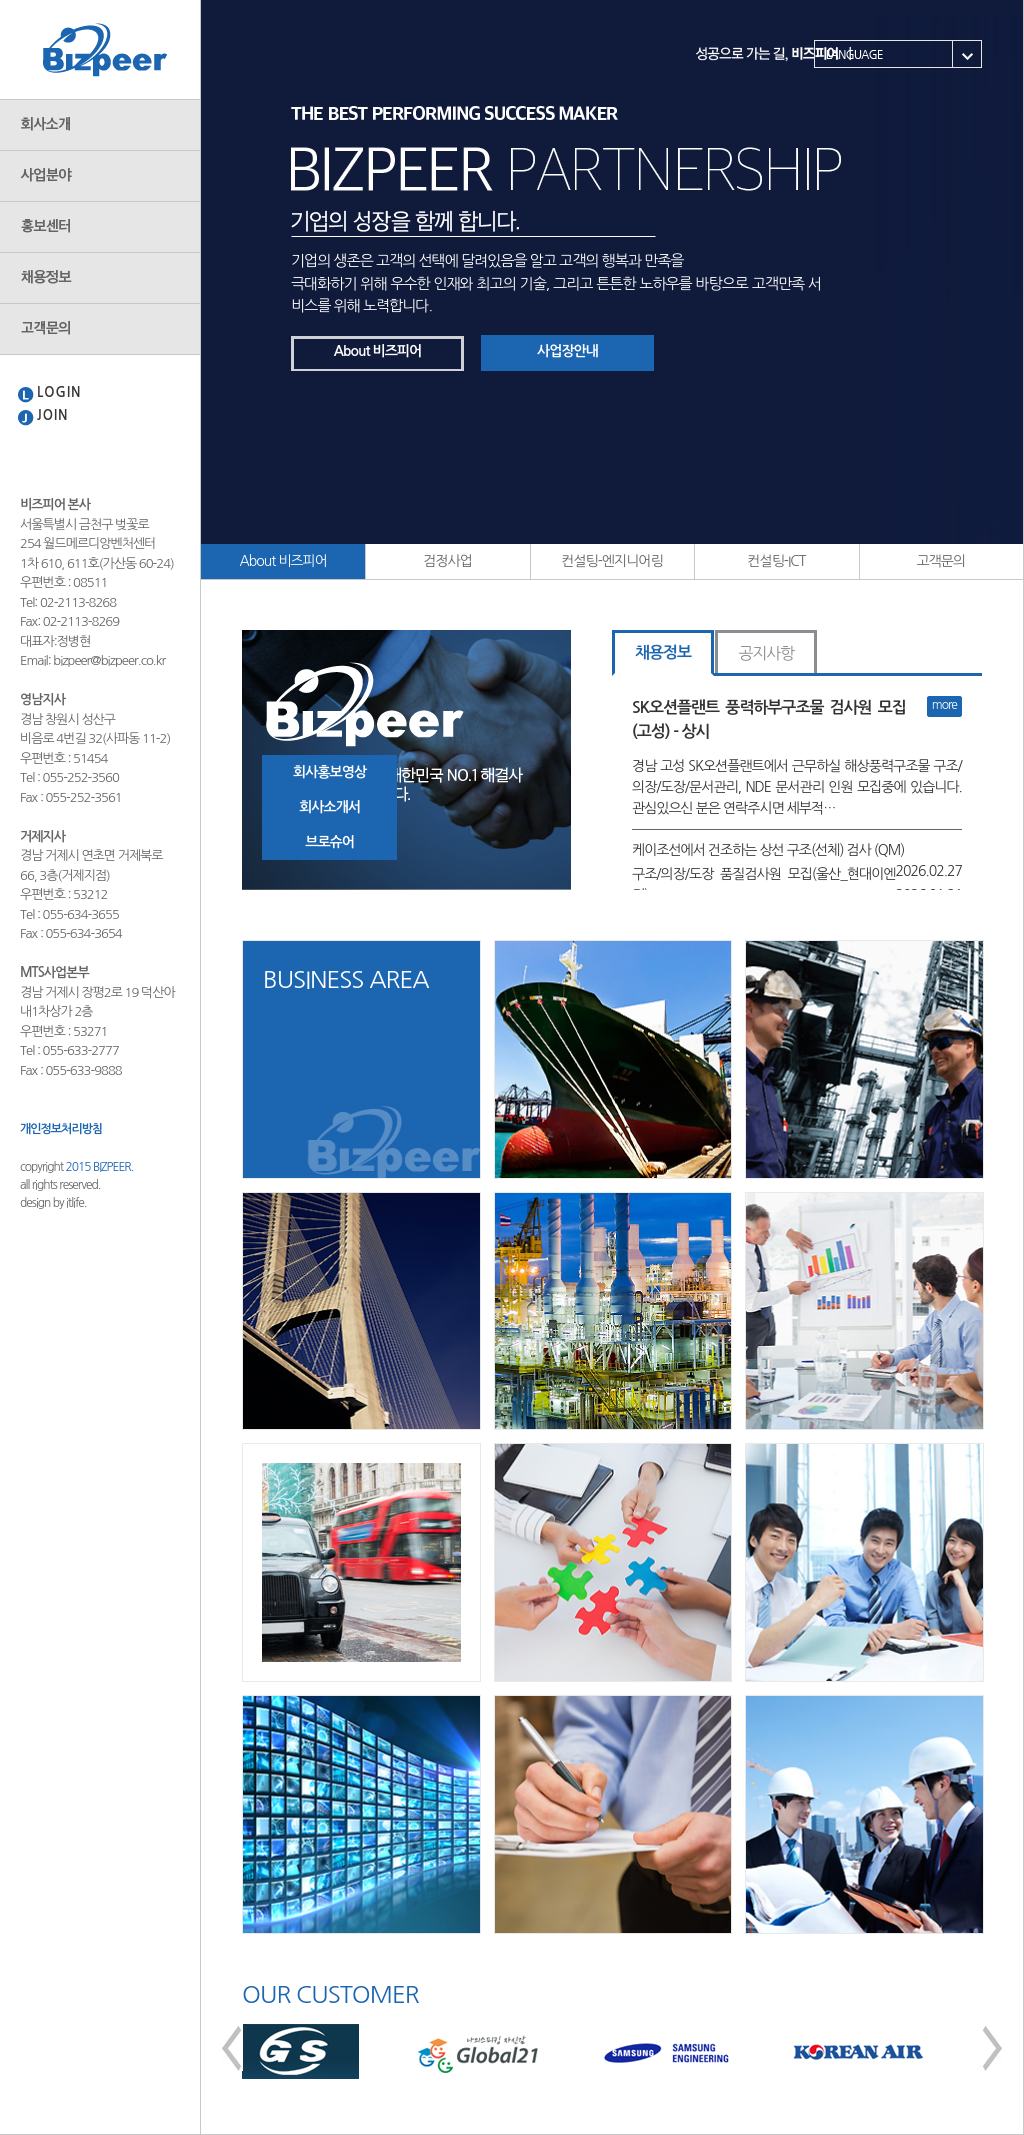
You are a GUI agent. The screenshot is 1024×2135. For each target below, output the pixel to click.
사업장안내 (567, 351)
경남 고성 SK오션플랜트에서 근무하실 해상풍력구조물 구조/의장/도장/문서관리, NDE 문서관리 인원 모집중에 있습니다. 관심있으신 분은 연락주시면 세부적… (797, 787)
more (944, 705)
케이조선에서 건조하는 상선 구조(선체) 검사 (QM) (768, 850)
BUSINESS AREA (346, 979)
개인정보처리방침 (61, 1129)
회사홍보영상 (329, 772)
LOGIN (59, 392)
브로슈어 (329, 842)
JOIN (53, 415)
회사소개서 (329, 807)
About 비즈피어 (377, 351)
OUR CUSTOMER (330, 1994)
